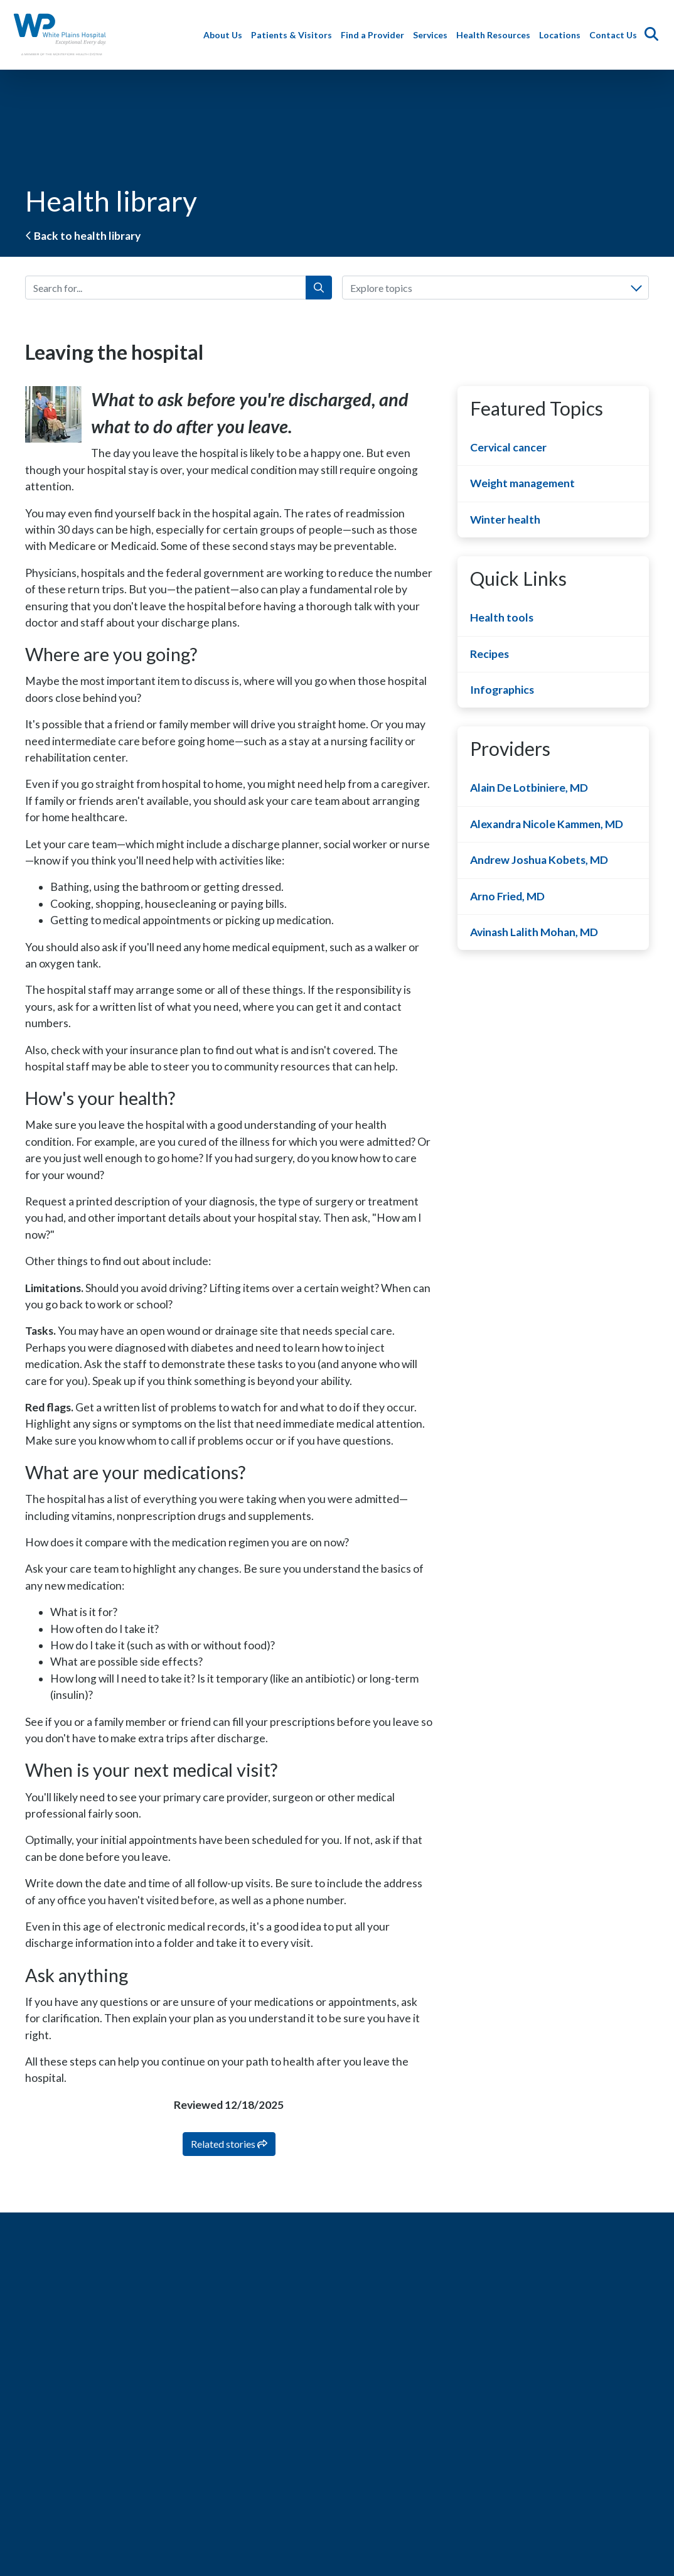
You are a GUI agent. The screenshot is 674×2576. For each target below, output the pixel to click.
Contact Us (615, 35)
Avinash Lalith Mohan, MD (534, 932)
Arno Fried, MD (507, 896)
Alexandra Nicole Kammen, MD (546, 824)
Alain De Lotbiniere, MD (529, 787)
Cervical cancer (508, 447)
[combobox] (495, 287)
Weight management (522, 483)
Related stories (229, 2144)
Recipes (489, 653)
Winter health (505, 519)
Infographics (502, 689)
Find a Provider (375, 35)
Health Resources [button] (496, 35)
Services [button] (432, 35)
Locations (562, 35)
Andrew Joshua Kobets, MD (539, 859)
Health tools (501, 617)
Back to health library (83, 235)
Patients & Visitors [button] (294, 35)
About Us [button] (225, 35)
